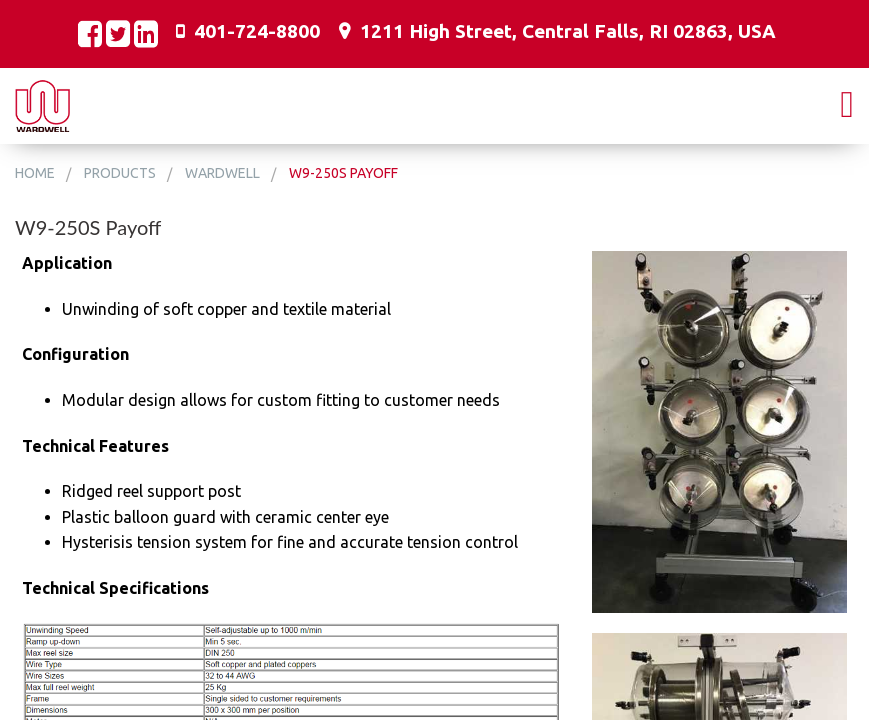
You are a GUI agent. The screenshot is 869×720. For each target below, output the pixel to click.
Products (120, 173)
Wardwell (222, 173)
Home (35, 173)
